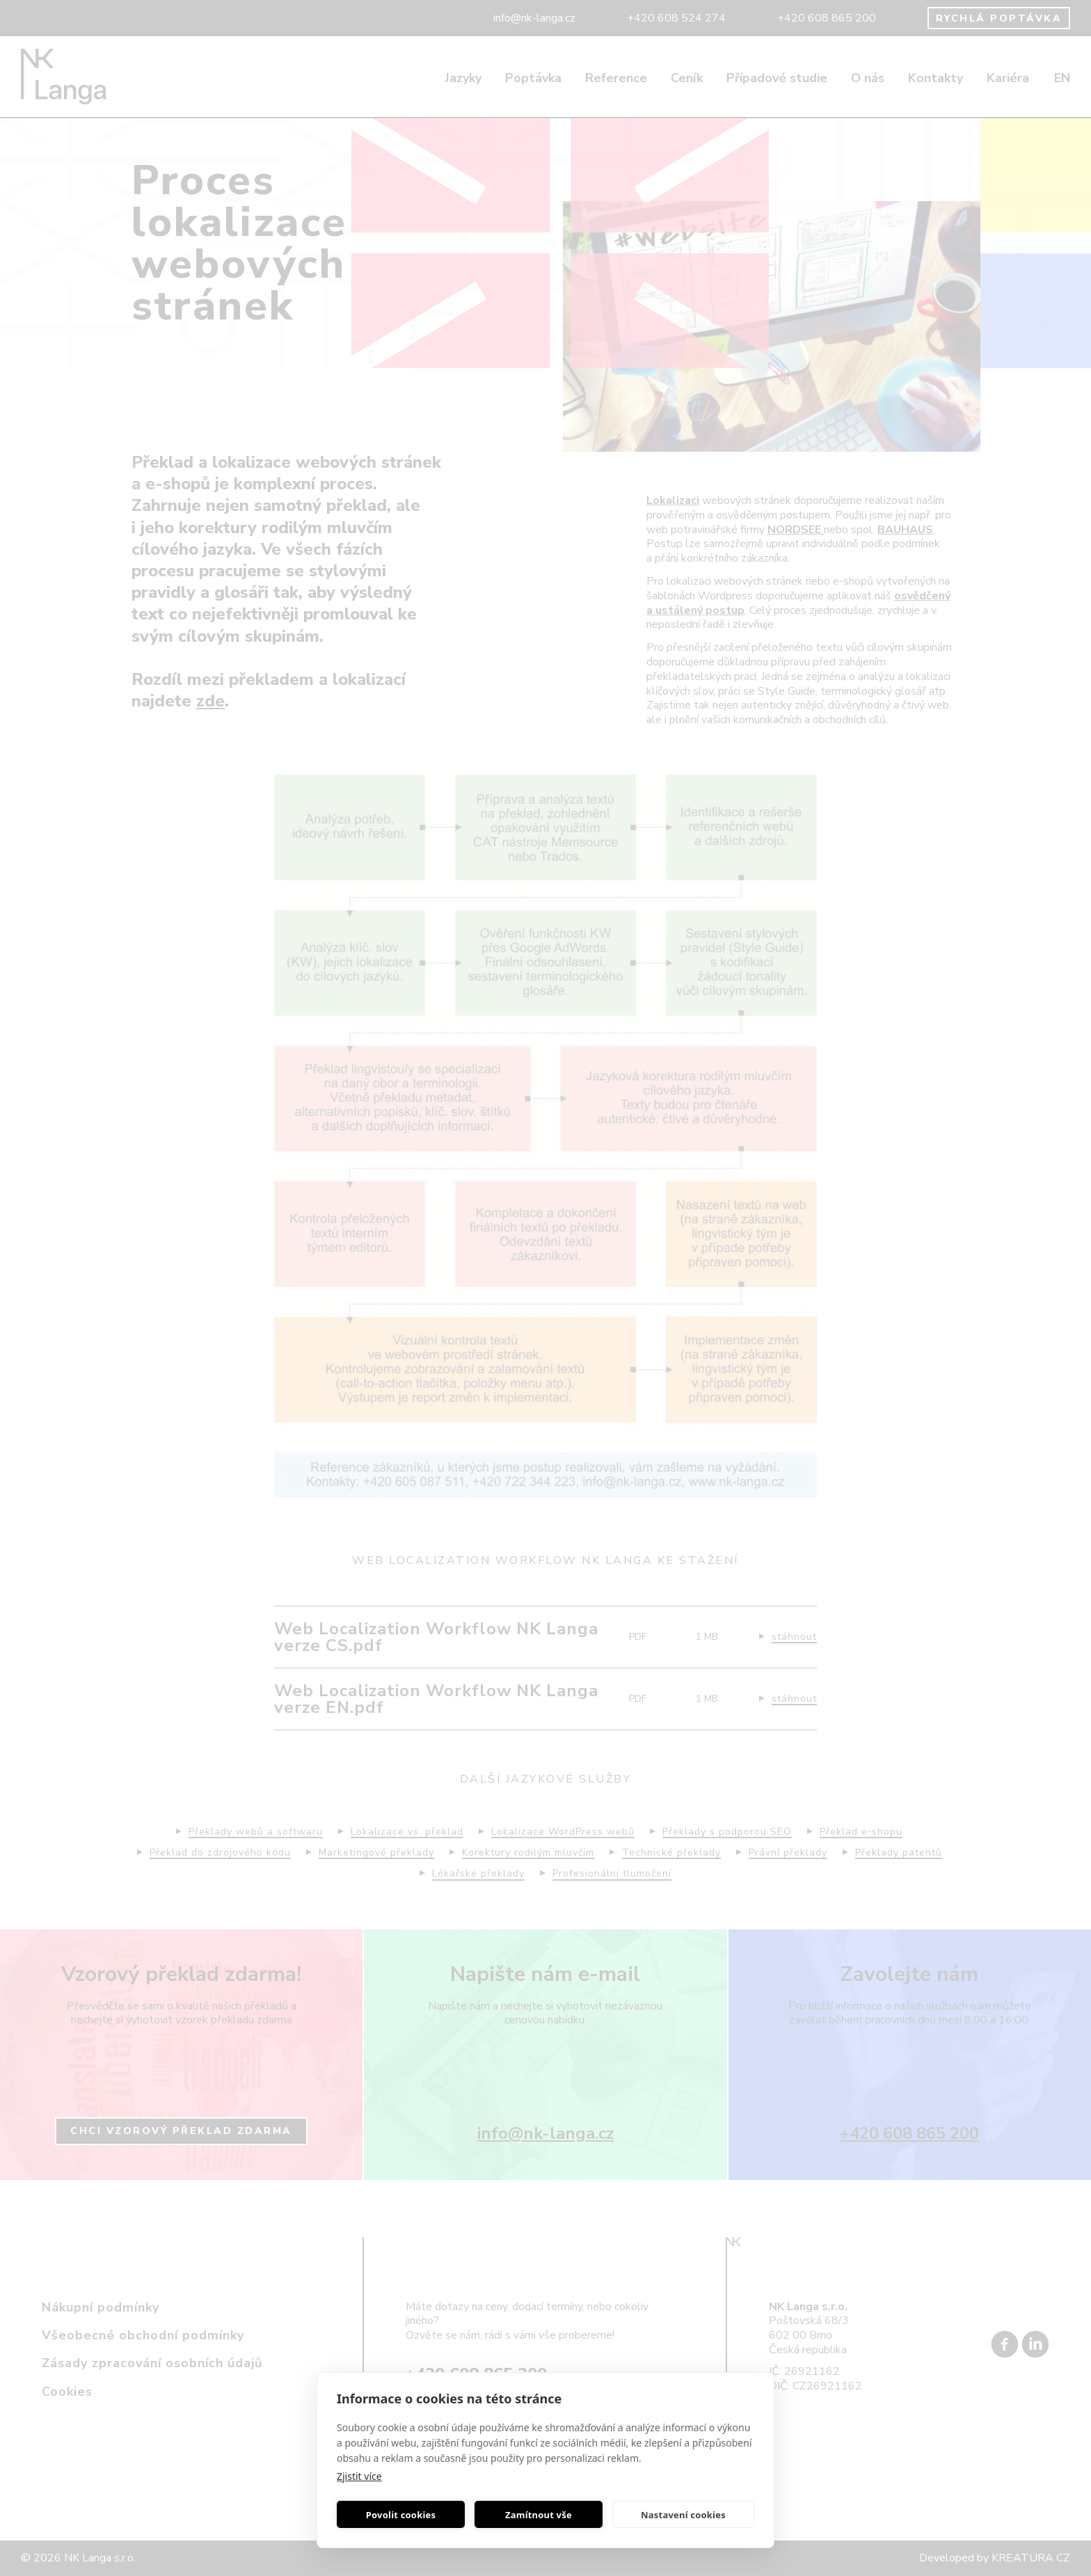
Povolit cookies (401, 2514)
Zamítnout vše (538, 2514)
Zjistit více (359, 2476)
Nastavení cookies (683, 2514)
